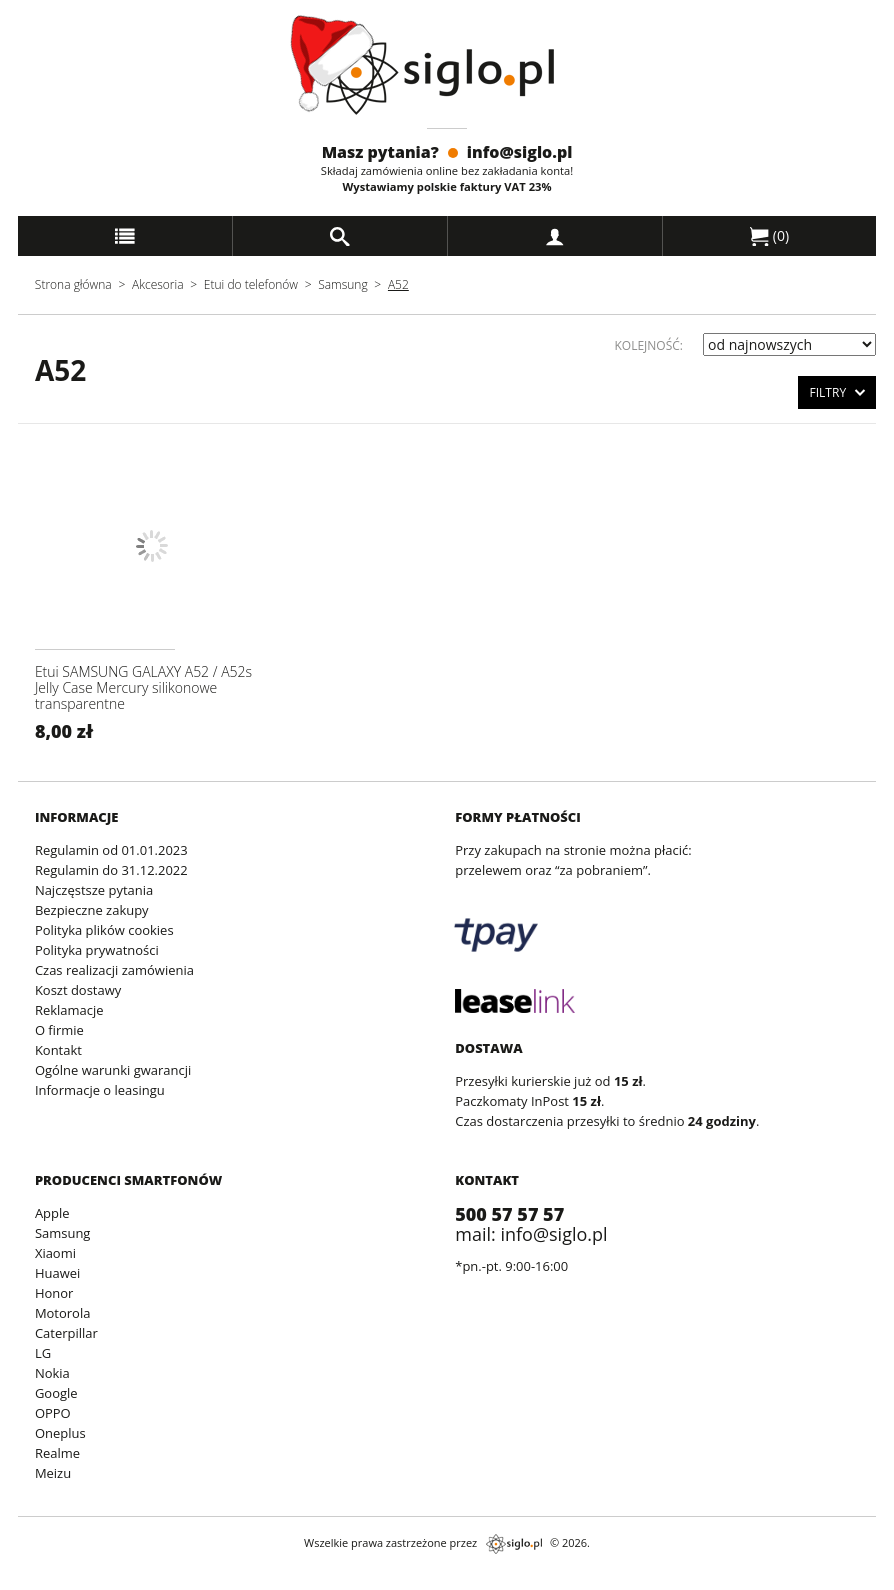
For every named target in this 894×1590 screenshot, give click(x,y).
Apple (52, 1213)
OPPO (53, 1413)
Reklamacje (69, 1010)
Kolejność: (648, 345)
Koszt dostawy (78, 990)
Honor (54, 1293)
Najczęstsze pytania (94, 890)
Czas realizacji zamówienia (114, 970)
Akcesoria (158, 284)
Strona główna (73, 284)
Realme (57, 1453)
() (770, 236)
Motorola (63, 1313)
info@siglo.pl (520, 152)
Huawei (57, 1273)
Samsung (344, 284)
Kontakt (58, 1050)
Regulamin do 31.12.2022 (111, 870)
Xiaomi (55, 1253)
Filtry (837, 391)
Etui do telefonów (251, 284)
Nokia (52, 1373)
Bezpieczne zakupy (92, 910)
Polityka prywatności (97, 950)
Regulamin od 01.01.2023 (111, 850)
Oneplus (60, 1433)
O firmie (59, 1030)
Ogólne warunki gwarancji (113, 1070)
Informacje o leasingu (100, 1090)
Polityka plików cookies (104, 930)
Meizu (53, 1473)
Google (56, 1393)
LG (43, 1353)
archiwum (32, 1580)
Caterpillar (66, 1333)
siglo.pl (514, 1544)
